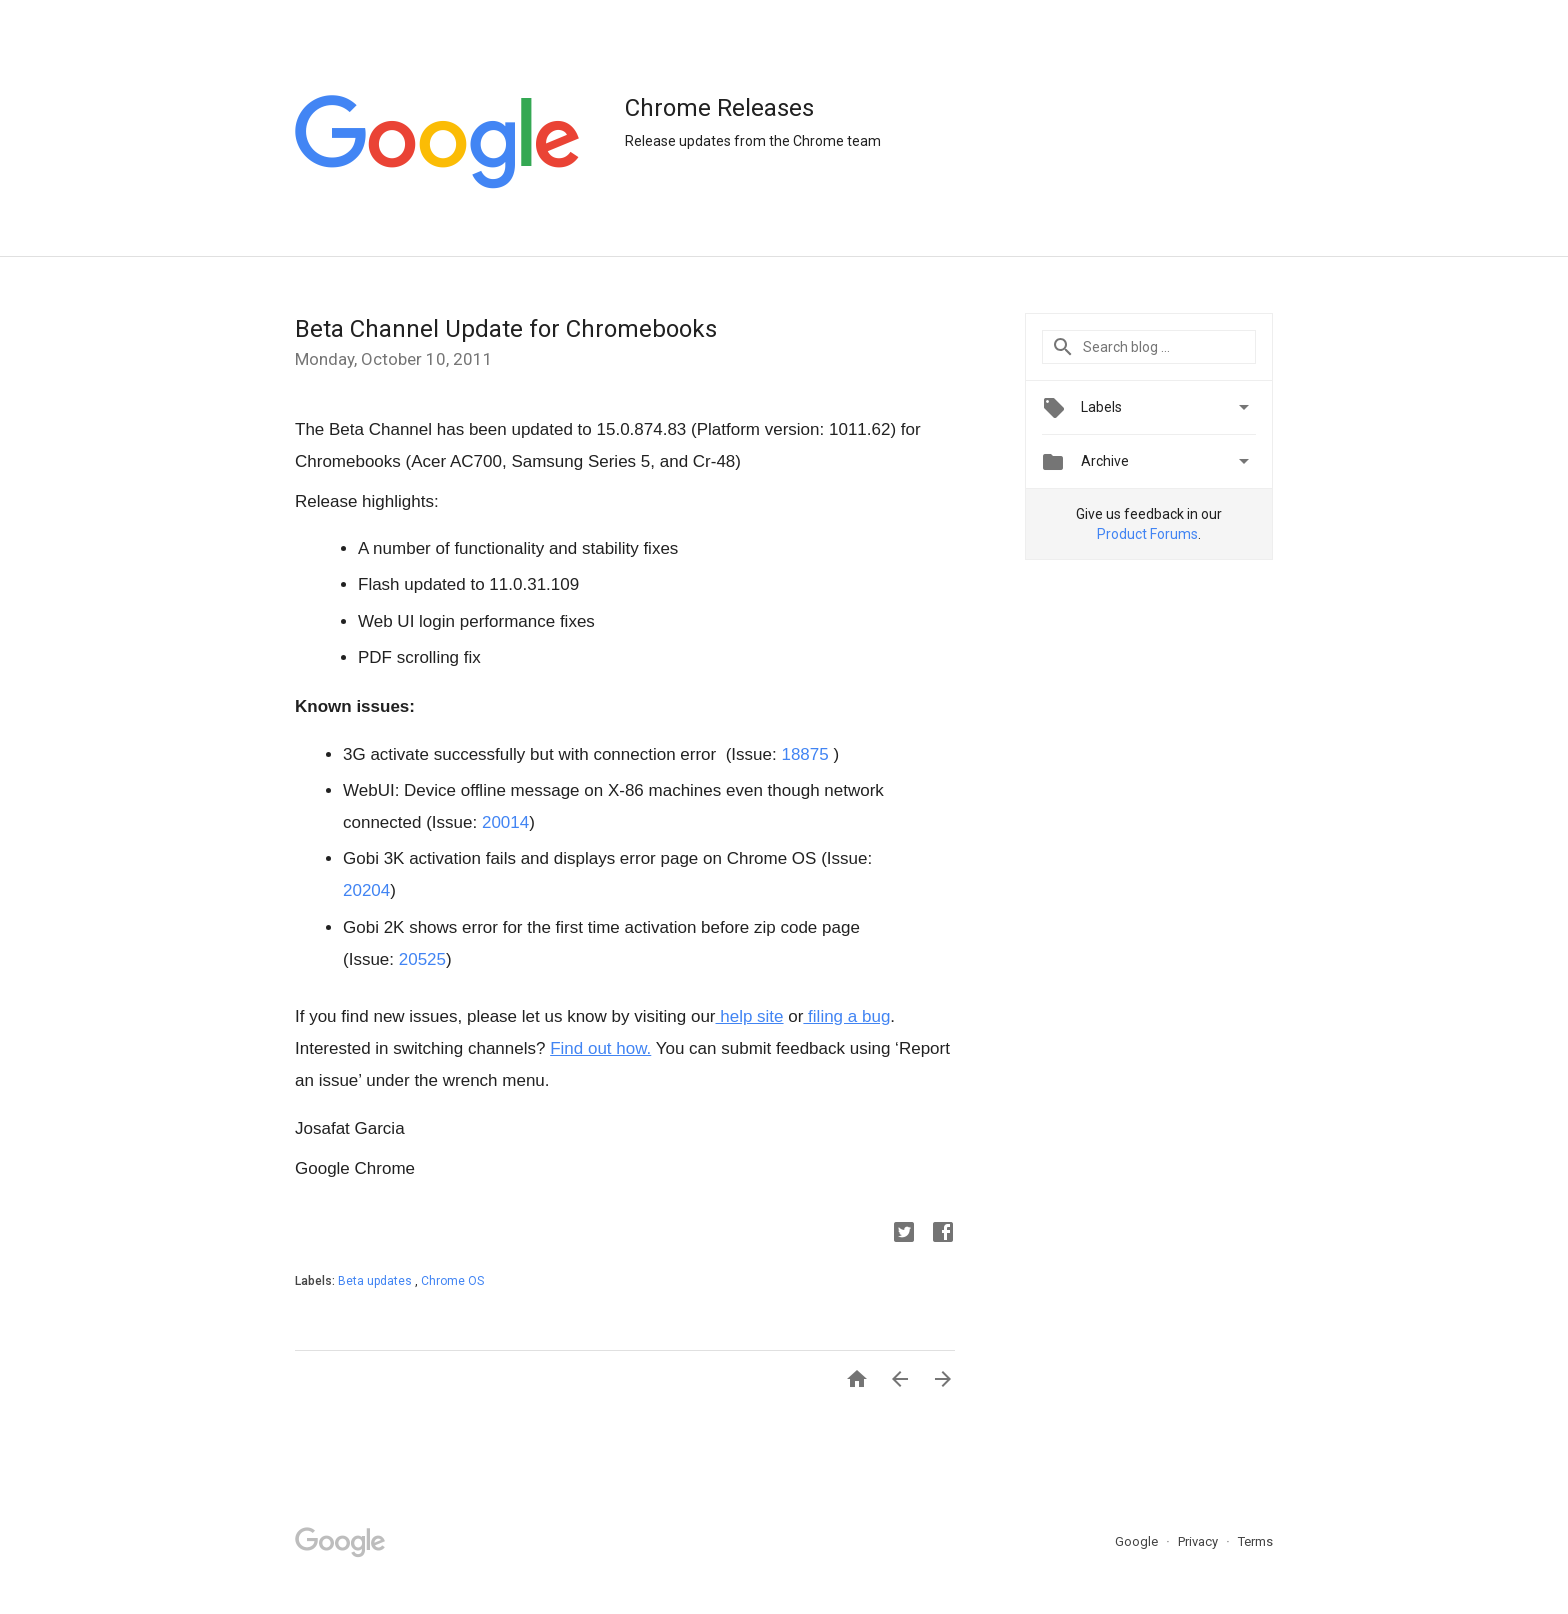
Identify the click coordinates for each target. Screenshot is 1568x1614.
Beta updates (376, 1281)
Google (1138, 1541)
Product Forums (1147, 534)
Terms (1255, 1541)
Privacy (1199, 1541)
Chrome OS (452, 1281)
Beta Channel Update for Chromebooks (506, 329)
